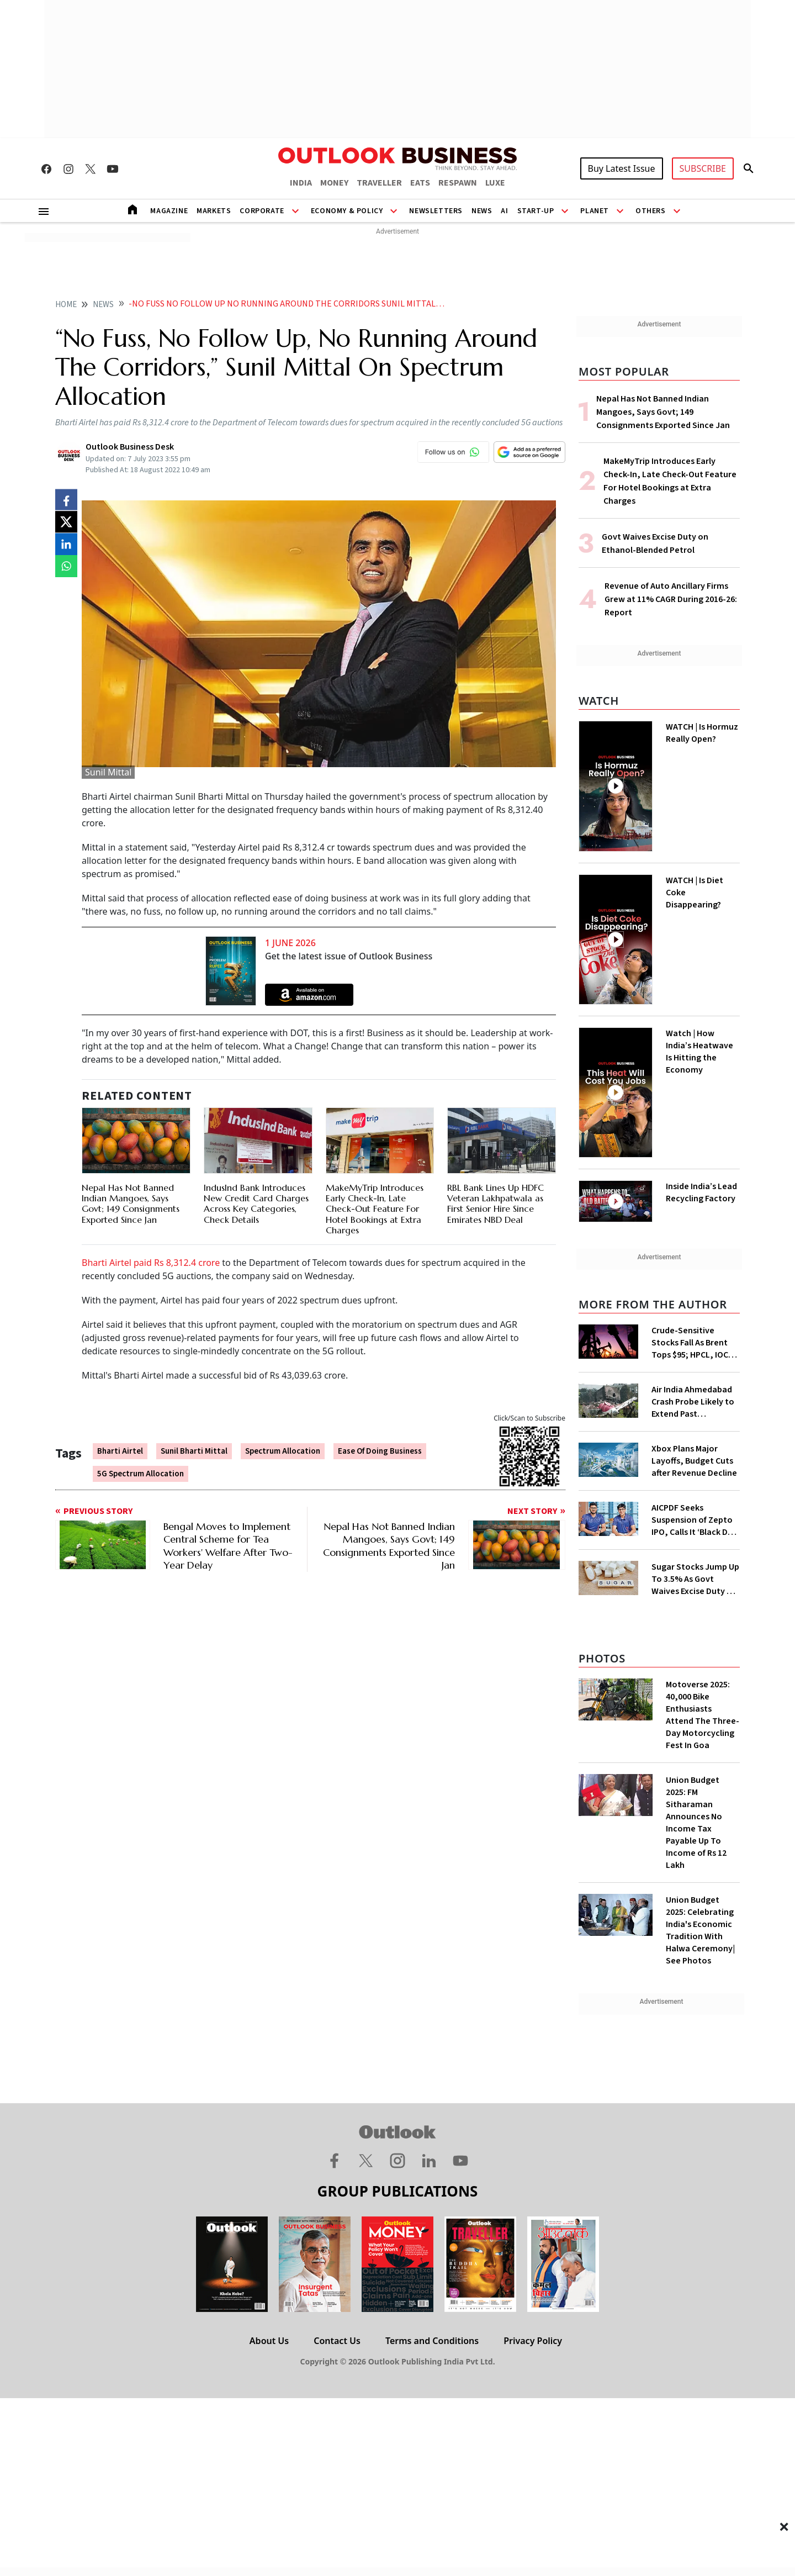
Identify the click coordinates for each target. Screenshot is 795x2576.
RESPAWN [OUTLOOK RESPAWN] (457, 183)
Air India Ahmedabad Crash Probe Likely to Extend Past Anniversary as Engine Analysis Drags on (693, 1402)
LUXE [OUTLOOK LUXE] (495, 183)
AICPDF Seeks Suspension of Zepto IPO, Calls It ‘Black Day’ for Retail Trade (695, 1520)
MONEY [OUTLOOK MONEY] (334, 183)
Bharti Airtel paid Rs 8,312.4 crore (151, 1263)
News (481, 211)
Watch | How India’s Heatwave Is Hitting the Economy (699, 1051)
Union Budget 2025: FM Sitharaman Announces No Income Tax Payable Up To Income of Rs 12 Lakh (696, 1822)
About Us (269, 2341)
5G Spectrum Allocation (140, 1474)
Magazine (169, 211)
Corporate (262, 211)
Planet (594, 211)
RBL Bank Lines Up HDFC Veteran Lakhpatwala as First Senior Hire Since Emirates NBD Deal (495, 1203)
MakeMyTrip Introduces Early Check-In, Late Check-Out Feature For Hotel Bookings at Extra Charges (374, 1209)
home (66, 304)
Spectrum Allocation (282, 1451)
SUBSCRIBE (703, 168)
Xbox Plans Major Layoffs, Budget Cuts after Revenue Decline (694, 1461)
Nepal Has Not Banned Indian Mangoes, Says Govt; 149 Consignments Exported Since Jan (130, 1203)
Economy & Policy (347, 211)
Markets (214, 211)
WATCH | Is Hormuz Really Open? (702, 733)
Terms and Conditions (432, 2341)
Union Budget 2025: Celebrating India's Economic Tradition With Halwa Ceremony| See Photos (700, 1930)
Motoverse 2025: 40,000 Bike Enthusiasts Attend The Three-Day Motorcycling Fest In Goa (702, 1714)
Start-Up (535, 211)
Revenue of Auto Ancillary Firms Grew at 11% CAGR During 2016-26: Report (671, 599)
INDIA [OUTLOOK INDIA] (301, 183)
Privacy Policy (533, 2341)
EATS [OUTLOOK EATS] (420, 183)
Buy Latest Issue (621, 168)
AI (504, 211)
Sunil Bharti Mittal (194, 1451)
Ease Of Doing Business (380, 1451)
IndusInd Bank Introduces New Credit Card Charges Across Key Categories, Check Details (256, 1203)
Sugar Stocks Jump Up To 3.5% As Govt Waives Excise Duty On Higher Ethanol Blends (695, 1579)
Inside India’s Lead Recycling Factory (701, 1192)
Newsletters (436, 211)
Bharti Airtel (120, 1451)
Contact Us (337, 2341)
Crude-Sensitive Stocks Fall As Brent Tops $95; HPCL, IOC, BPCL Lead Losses (691, 1342)
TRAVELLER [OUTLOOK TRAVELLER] (379, 183)
